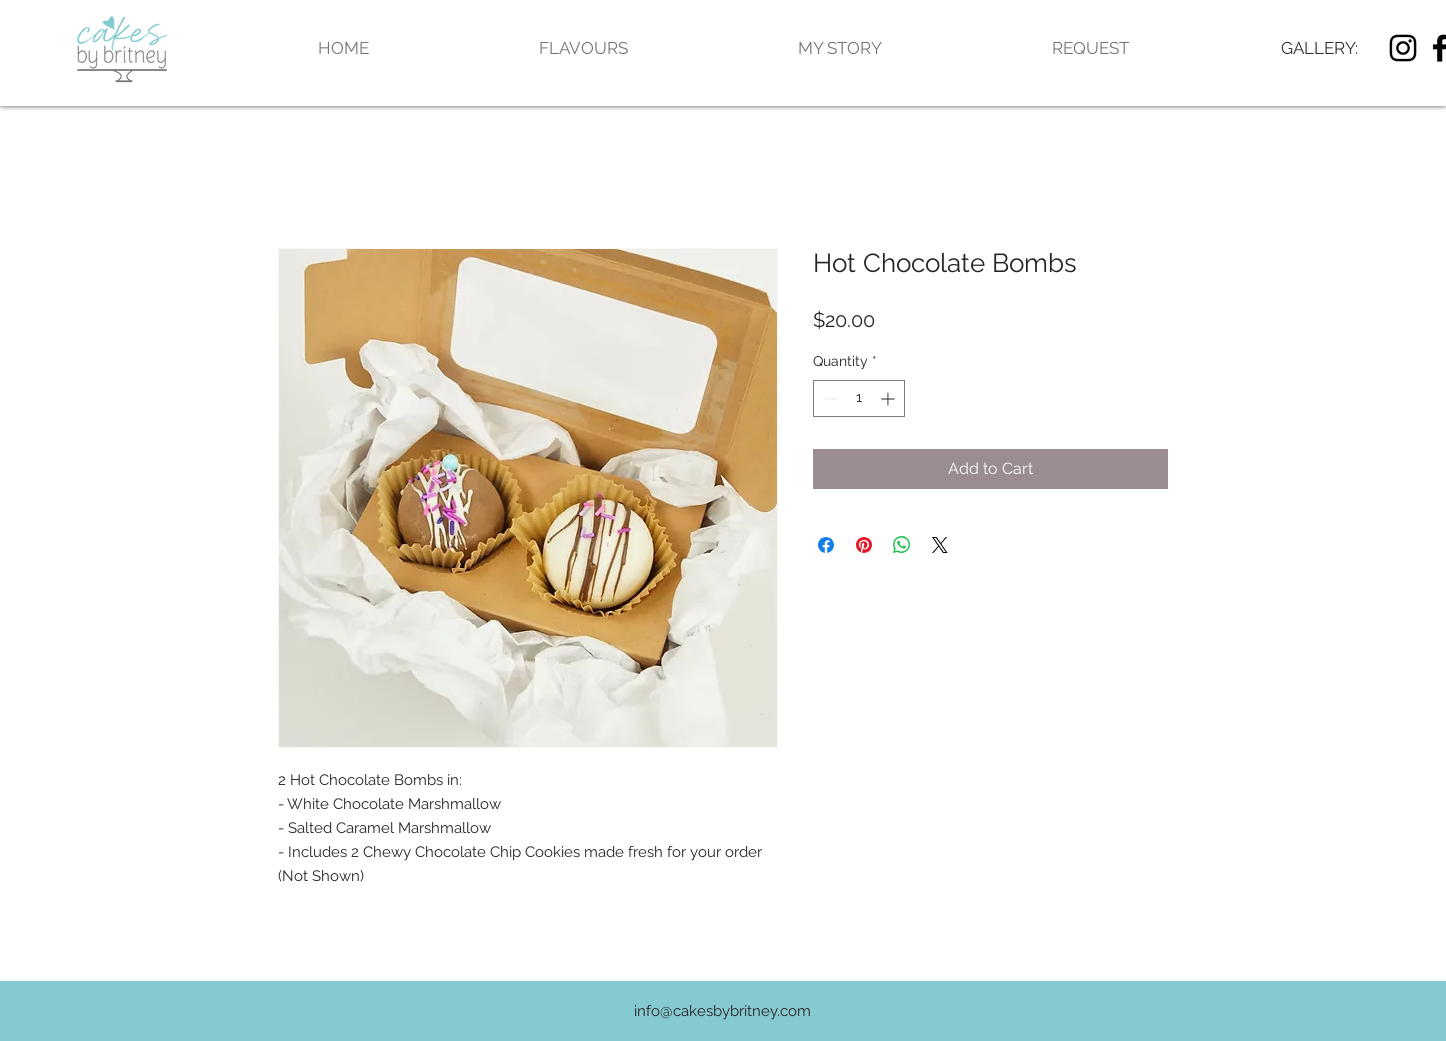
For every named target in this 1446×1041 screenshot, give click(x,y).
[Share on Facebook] (826, 545)
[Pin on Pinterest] (864, 545)
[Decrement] (828, 398)
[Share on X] (940, 545)
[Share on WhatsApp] (902, 545)
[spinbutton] (859, 398)
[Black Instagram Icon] (1403, 48)
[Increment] (889, 398)
